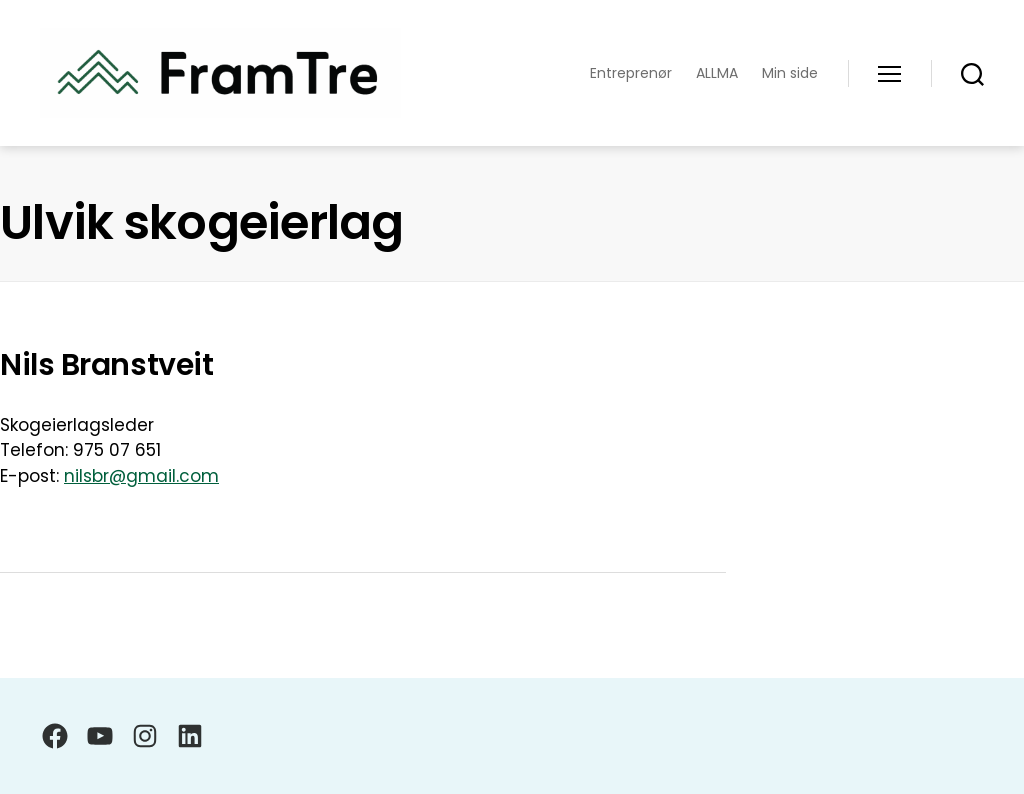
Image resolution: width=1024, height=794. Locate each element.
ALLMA (717, 73)
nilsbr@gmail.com (141, 476)
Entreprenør (631, 73)
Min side (790, 73)
